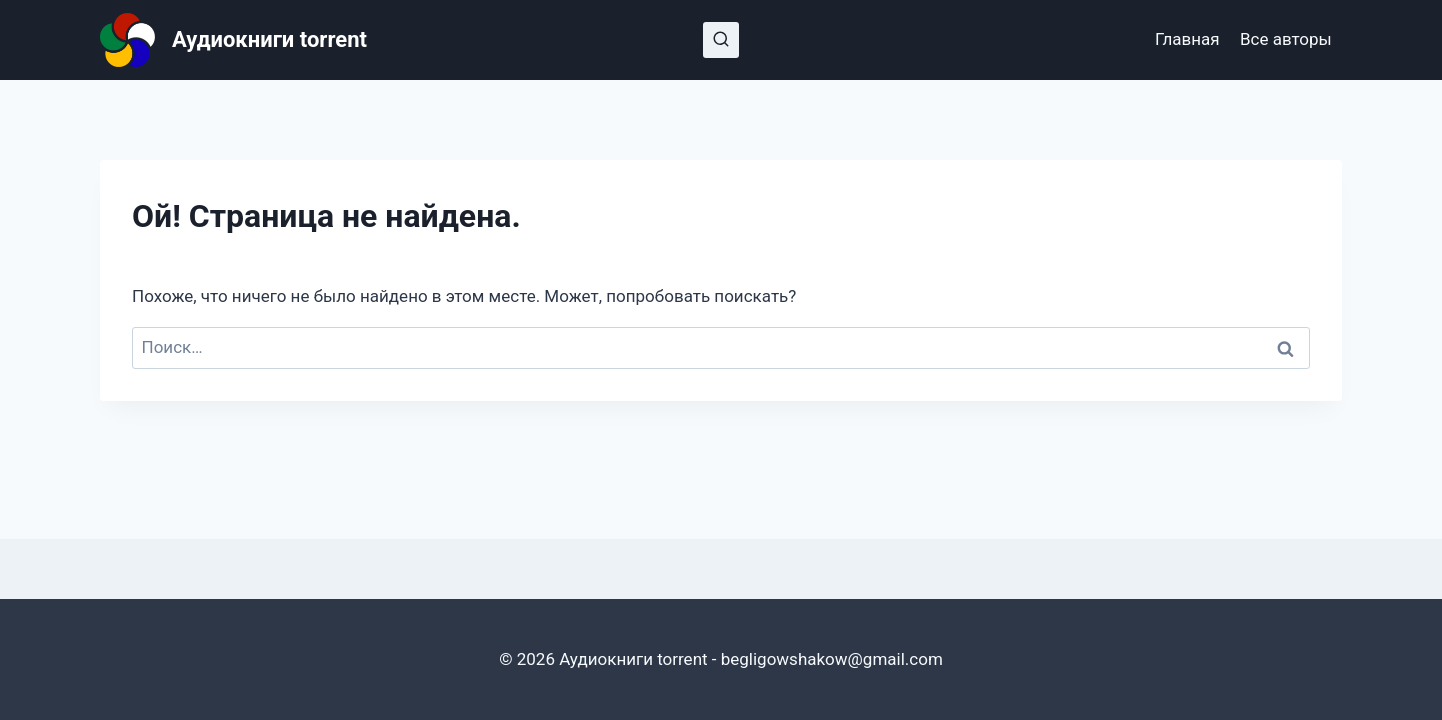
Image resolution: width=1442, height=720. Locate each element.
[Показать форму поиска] (721, 40)
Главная (1187, 39)
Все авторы (1286, 39)
